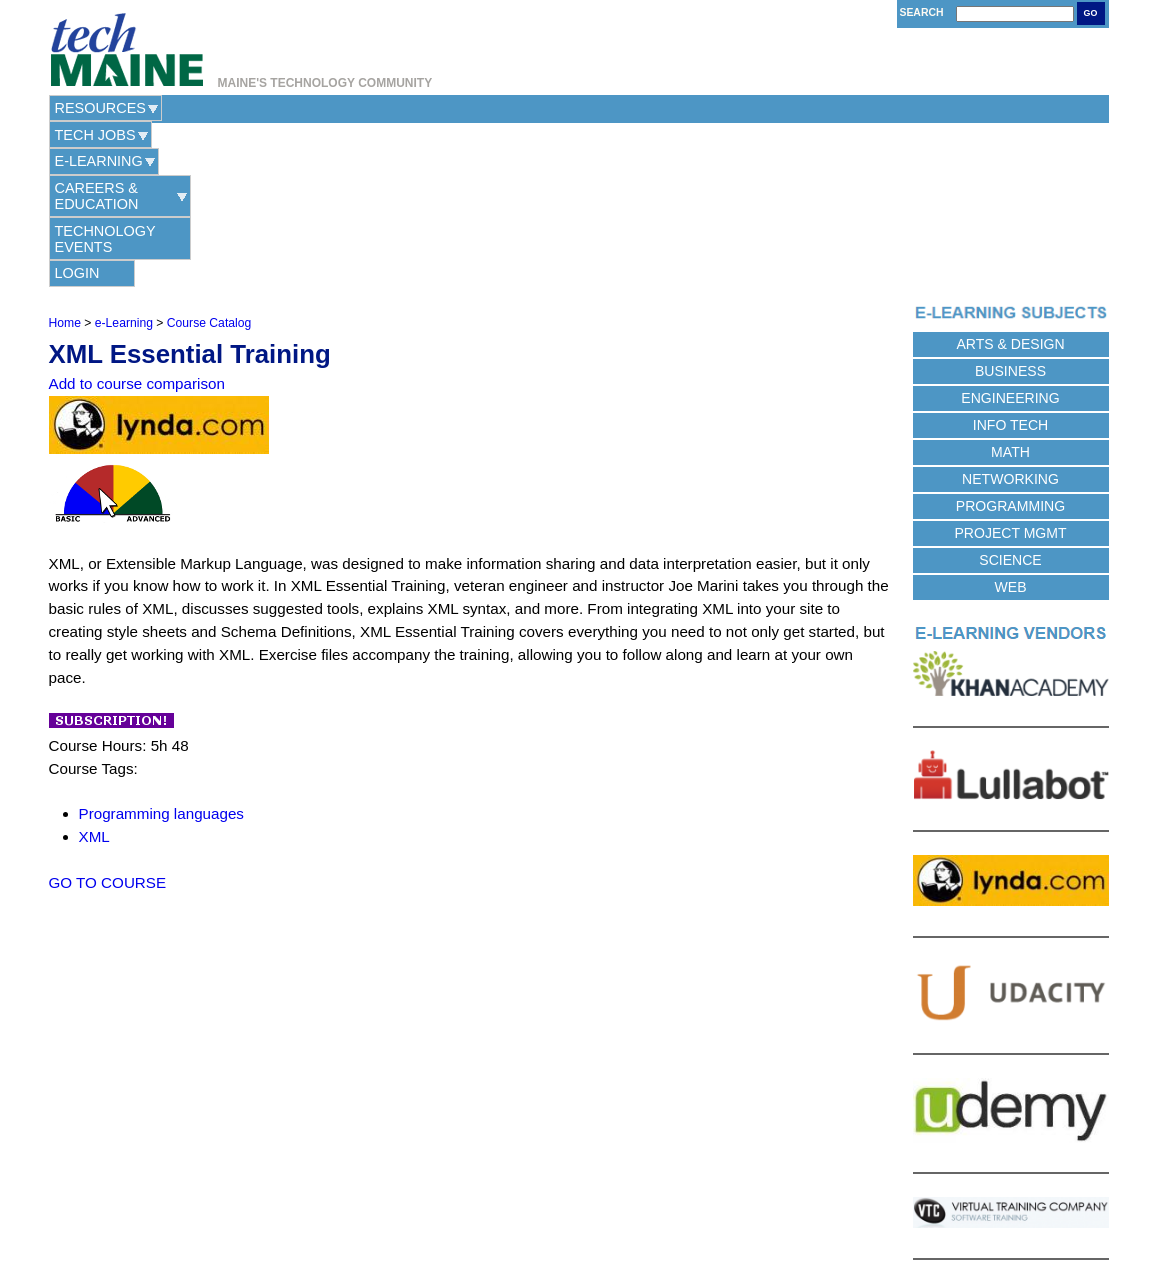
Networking (1010, 315)
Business (1010, 207)
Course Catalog (209, 159)
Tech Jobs (208, 108)
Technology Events (656, 108)
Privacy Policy (547, 1194)
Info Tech (1010, 261)
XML (94, 672)
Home (65, 159)
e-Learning (315, 108)
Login (801, 108)
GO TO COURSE (108, 718)
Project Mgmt (1010, 369)
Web (1011, 423)
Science (1010, 396)
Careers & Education (466, 108)
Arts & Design (1010, 180)
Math (1010, 288)
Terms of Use (624, 1194)
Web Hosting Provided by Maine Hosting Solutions (578, 1217)
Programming (1010, 342)
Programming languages (161, 649)
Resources (100, 108)
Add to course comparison (137, 220)
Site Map (687, 1194)
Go (1091, 13)
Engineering (1010, 234)
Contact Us (475, 1194)
